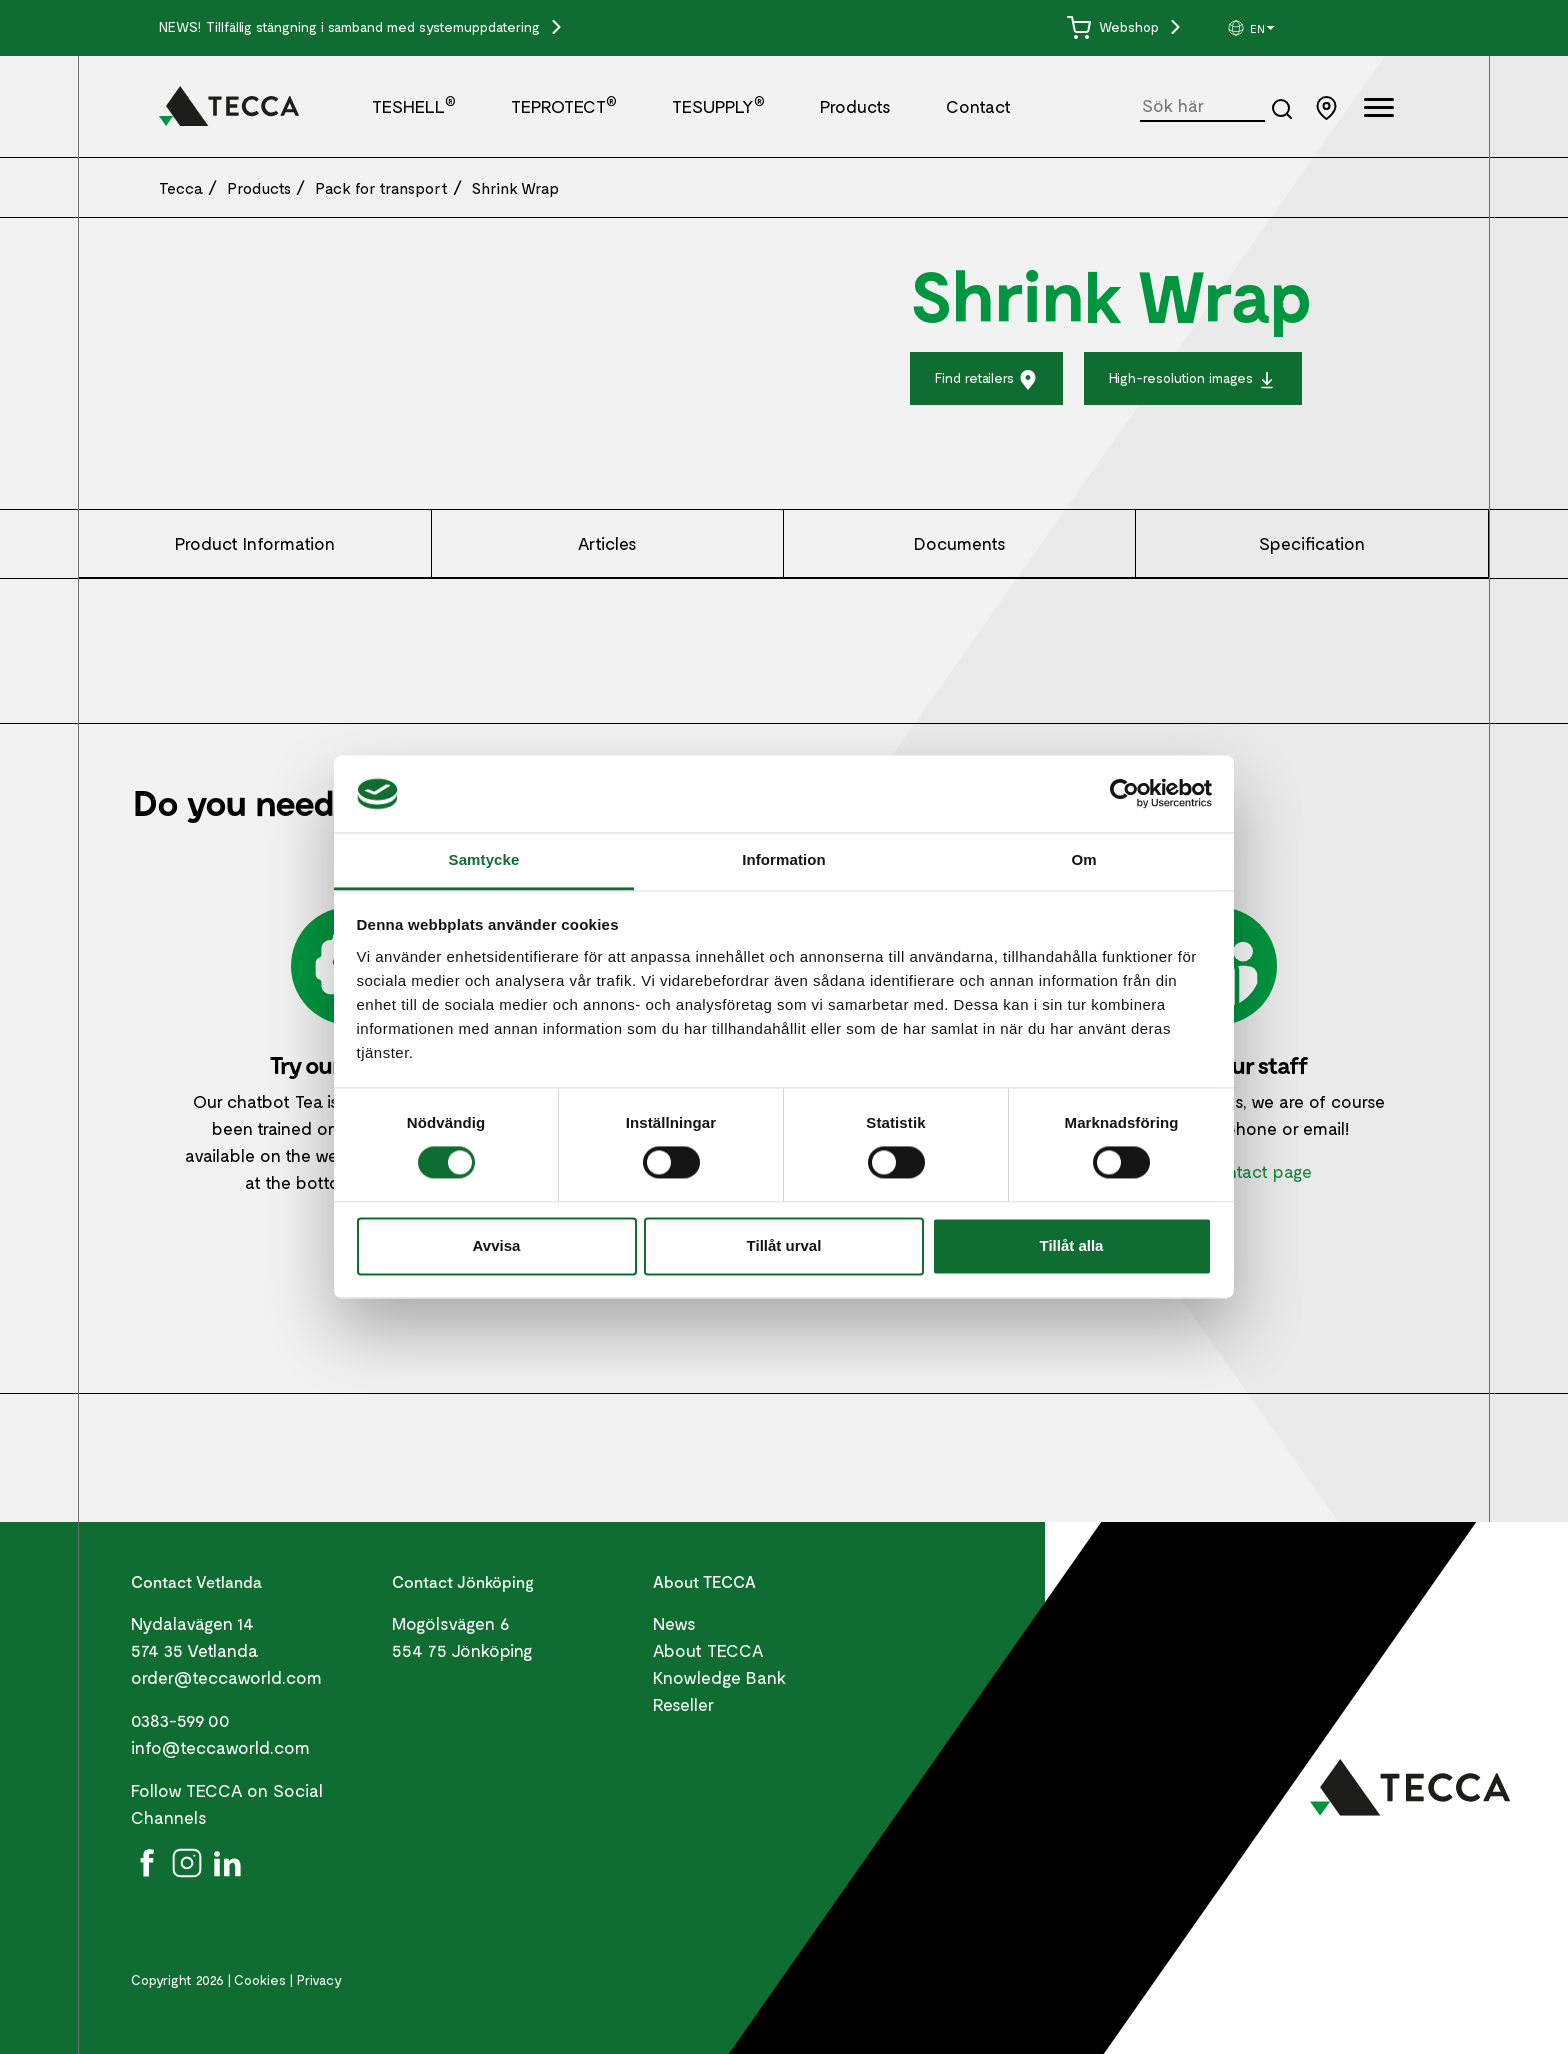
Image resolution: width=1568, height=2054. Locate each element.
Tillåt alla (1072, 1245)
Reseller (683, 1704)
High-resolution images (1193, 379)
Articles (607, 543)
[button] (1301, 28)
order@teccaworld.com (226, 1677)
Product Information (255, 543)
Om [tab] (1083, 859)
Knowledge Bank (719, 1677)
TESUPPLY (718, 106)
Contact (978, 106)
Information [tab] (784, 859)
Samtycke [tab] (484, 859)
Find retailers (986, 379)
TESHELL (414, 106)
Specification (1312, 543)
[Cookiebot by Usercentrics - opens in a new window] (1124, 794)
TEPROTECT (564, 106)
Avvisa (497, 1245)
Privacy (319, 1979)
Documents (960, 543)
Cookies (260, 1979)
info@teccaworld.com (220, 1747)
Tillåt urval (784, 1245)
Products (855, 106)
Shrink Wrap (515, 187)
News (674, 1623)
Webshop (1115, 26)
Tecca (181, 187)
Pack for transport (381, 187)
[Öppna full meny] (1379, 110)
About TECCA (708, 1650)
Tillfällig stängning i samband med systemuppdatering (375, 26)
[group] (1301, 28)
